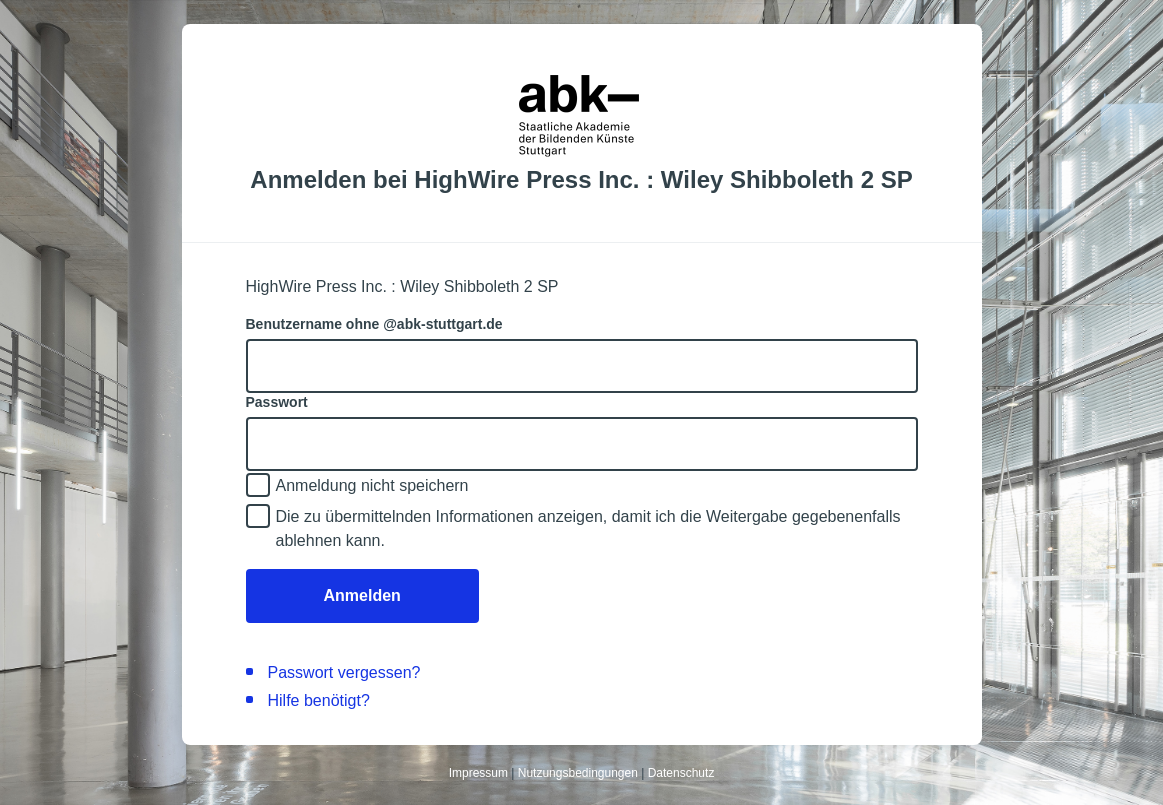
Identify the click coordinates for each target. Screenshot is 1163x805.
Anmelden (362, 595)
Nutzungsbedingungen (578, 773)
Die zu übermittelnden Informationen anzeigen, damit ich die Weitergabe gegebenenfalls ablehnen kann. (588, 528)
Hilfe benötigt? (319, 700)
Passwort (277, 402)
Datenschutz (681, 773)
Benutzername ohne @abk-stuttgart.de (374, 324)
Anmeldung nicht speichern (372, 485)
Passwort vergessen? (344, 672)
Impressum (478, 773)
